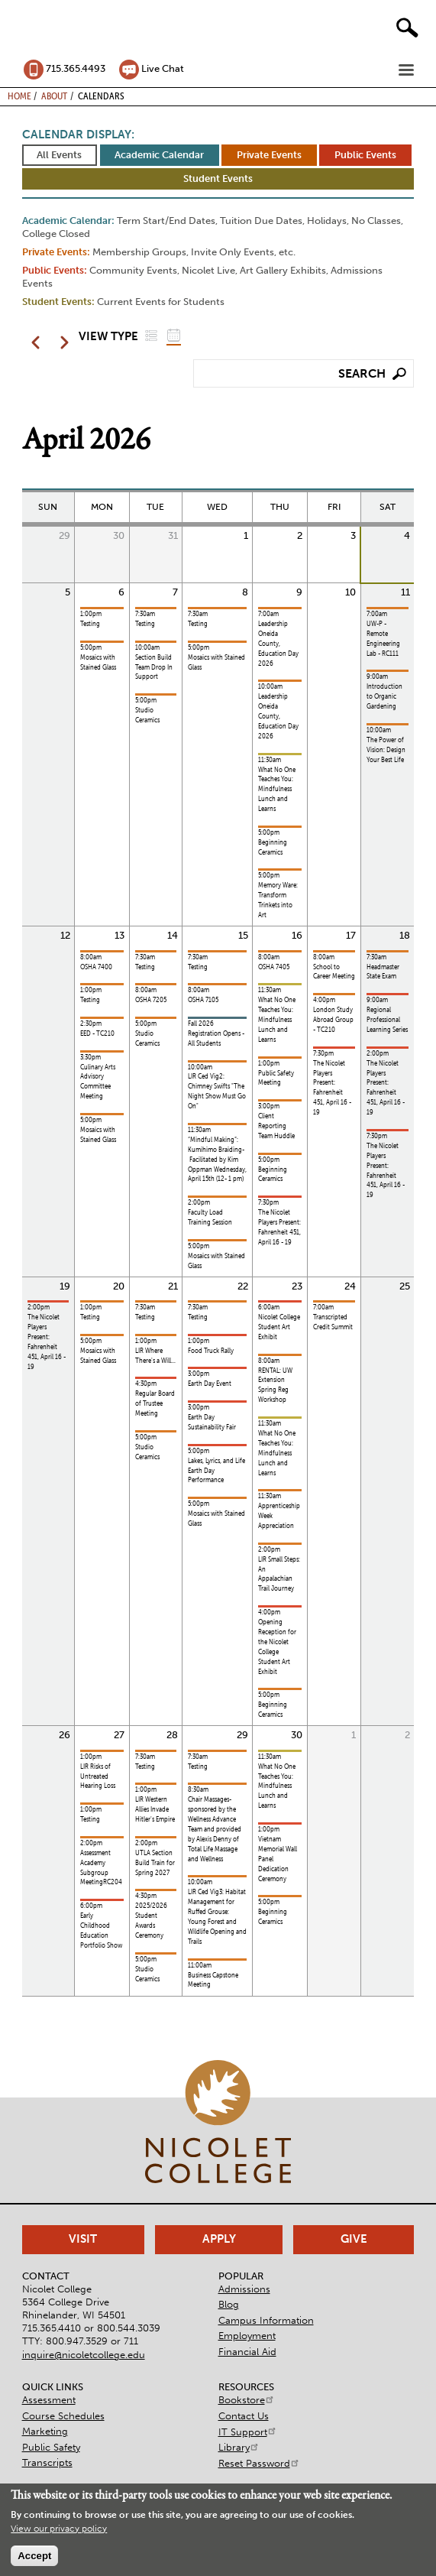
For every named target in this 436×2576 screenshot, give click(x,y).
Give (354, 2239)
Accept (34, 2555)
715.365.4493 (75, 68)
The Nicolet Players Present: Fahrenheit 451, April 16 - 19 (279, 1227)
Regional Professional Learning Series (387, 1019)
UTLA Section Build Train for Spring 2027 (155, 1863)
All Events (59, 155)
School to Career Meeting (334, 972)
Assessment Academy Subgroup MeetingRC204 (101, 1868)
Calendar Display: (78, 134)
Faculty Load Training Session (210, 1217)
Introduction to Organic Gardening (384, 696)
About (54, 95)
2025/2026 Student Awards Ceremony (151, 1920)
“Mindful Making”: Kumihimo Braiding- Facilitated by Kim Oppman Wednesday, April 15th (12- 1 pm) (217, 1159)
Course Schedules (63, 2416)
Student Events (218, 178)
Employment (247, 2335)
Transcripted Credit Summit (333, 1322)
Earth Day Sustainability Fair (212, 1422)
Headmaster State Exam (383, 972)
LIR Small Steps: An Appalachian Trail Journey (279, 1574)
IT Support (247, 2432)
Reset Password (259, 2463)
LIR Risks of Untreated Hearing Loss (97, 1776)
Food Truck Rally (211, 1350)
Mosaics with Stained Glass (98, 662)
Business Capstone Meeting (213, 1980)
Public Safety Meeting (276, 1078)
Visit (83, 2239)
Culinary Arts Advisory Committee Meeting (97, 1082)
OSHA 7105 (203, 999)
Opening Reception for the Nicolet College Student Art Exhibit (277, 1647)
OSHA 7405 (273, 967)
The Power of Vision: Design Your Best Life (386, 750)
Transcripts (47, 2462)
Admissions (244, 2289)
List (151, 335)
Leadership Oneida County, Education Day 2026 (278, 643)
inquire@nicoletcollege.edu (83, 2354)
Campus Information (266, 2320)
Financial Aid (247, 2351)
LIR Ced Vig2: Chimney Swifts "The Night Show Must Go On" (217, 1091)
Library (239, 2447)
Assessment (49, 2400)
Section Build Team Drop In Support (154, 667)
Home (19, 95)
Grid (173, 335)
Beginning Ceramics (272, 847)
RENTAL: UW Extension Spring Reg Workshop (275, 1385)
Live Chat (162, 68)
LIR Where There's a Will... (155, 1355)
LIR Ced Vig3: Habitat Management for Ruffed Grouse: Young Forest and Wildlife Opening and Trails (217, 1917)
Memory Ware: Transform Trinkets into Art (278, 900)
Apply (219, 2239)
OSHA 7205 (150, 999)
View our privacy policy (59, 2528)
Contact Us (243, 2416)
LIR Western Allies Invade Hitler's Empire (155, 1809)
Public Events (365, 155)
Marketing (45, 2431)
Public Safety (51, 2447)
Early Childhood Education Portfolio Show (101, 1930)
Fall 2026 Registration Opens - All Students (216, 1033)
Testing (90, 623)
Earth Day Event (209, 1383)
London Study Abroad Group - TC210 (333, 1019)
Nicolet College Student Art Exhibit (279, 1327)
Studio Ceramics (147, 715)
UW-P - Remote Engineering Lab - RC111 (383, 638)
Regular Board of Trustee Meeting (155, 1403)
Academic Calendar (159, 155)
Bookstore (246, 2400)
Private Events (269, 155)
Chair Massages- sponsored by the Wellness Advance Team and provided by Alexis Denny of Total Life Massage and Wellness (214, 1829)
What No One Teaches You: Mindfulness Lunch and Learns (277, 789)
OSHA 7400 (96, 967)
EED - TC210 (97, 1033)
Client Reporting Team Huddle (276, 1126)
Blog (228, 2304)
